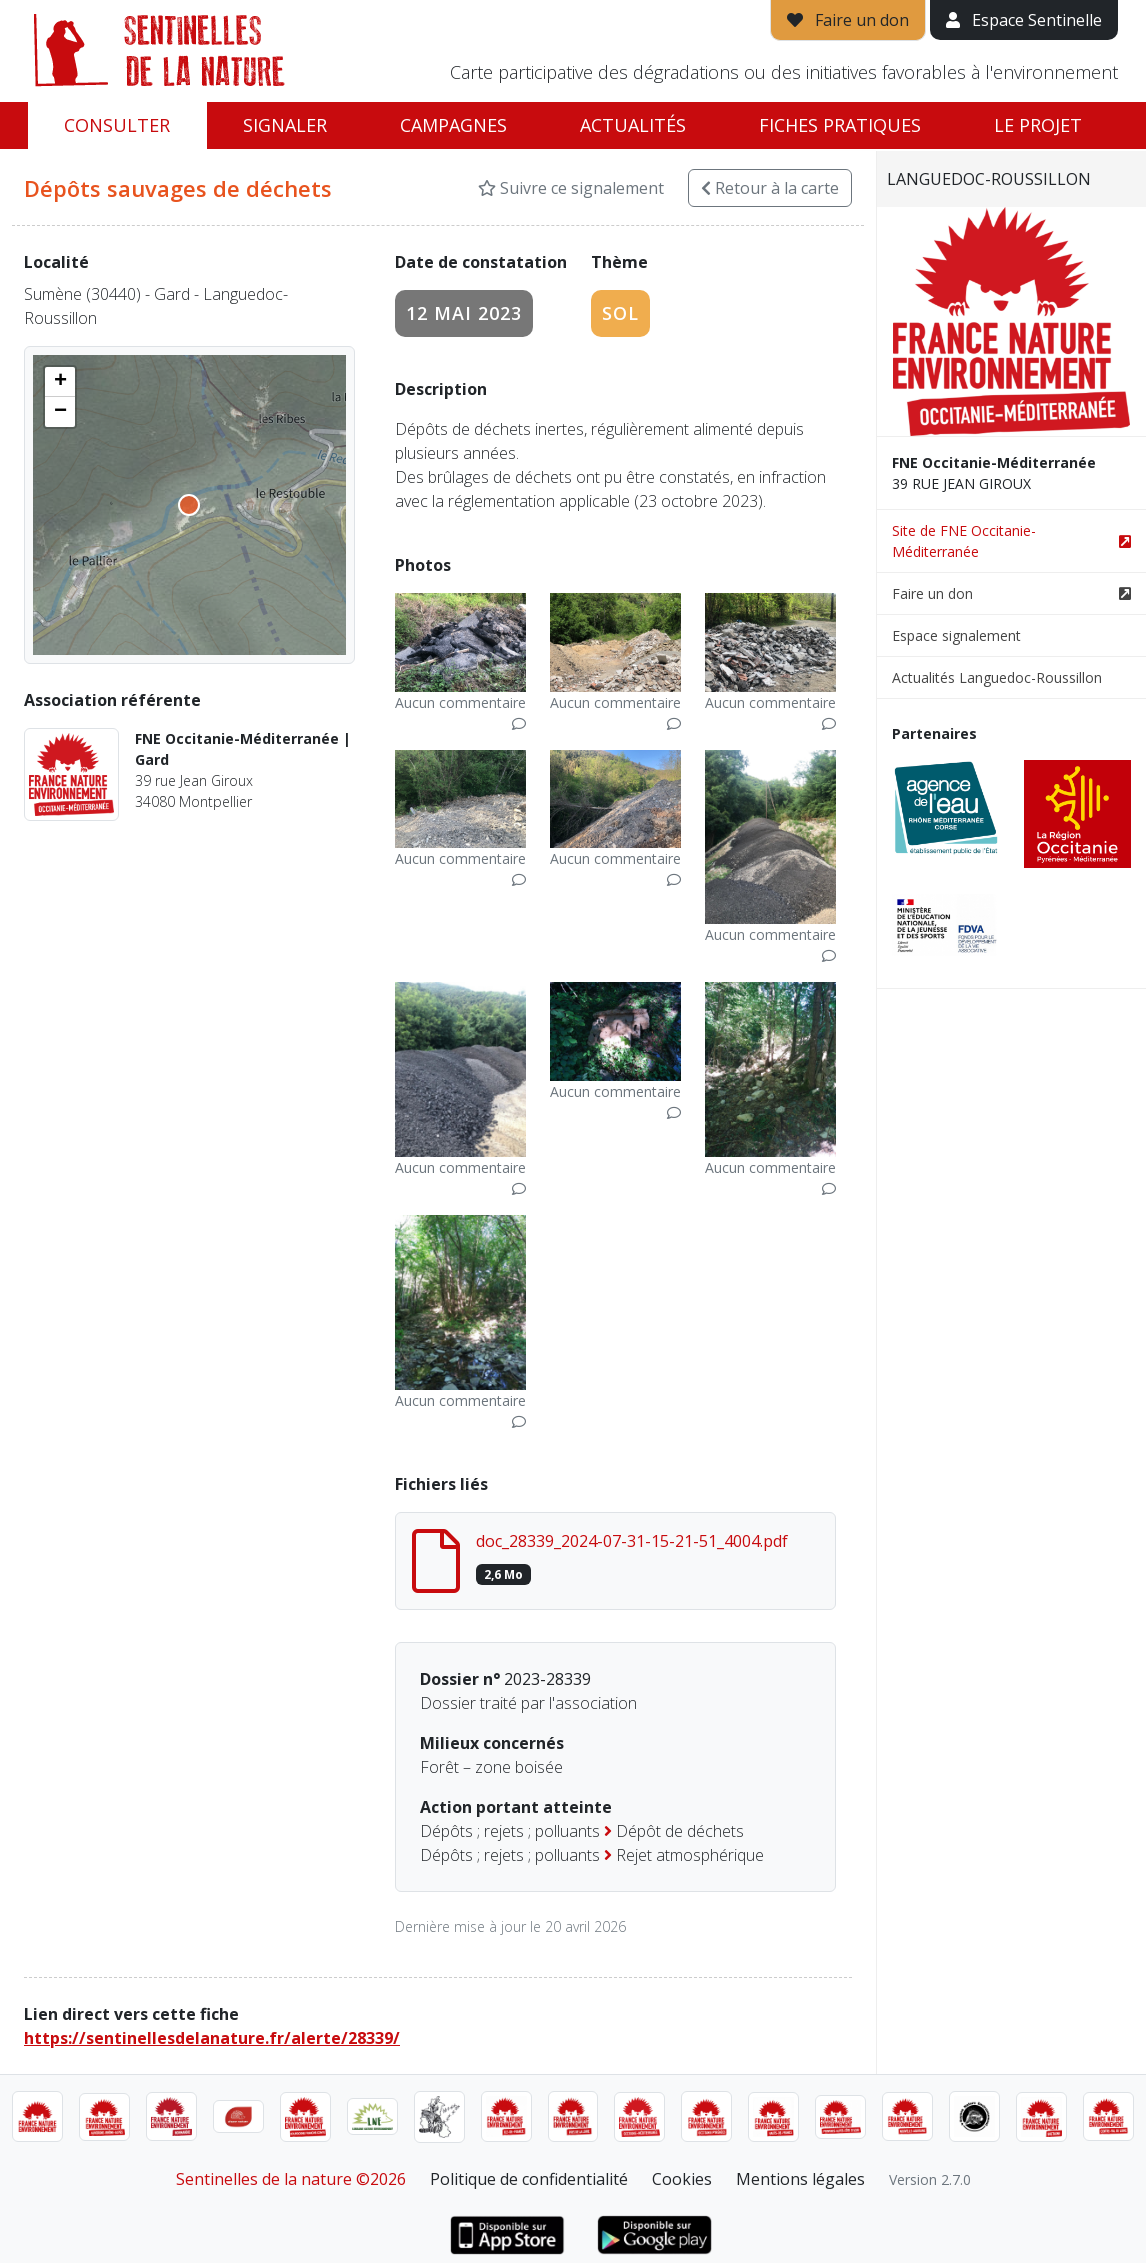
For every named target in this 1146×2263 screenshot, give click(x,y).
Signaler (285, 125)
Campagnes (453, 125)
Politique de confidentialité (529, 2179)
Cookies (682, 2179)
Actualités (633, 125)
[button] (60, 382)
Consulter (117, 125)
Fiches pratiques (840, 125)
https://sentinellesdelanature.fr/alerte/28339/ (212, 2038)
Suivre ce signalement (571, 188)
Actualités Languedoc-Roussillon (997, 677)
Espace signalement (956, 635)
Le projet (1038, 125)
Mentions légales (800, 2179)
